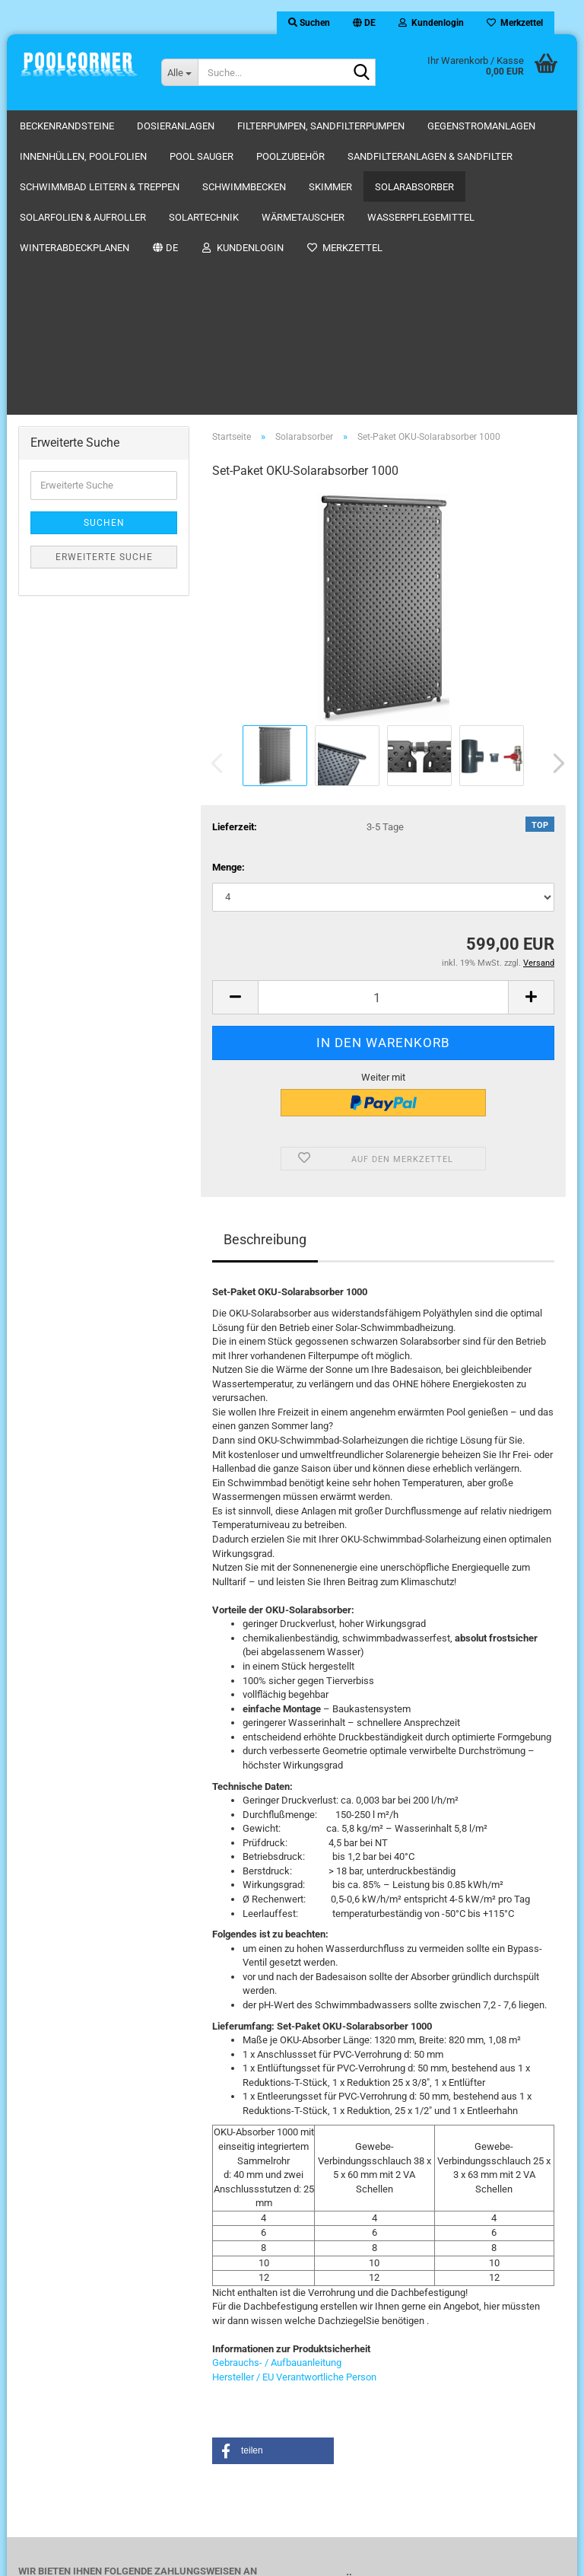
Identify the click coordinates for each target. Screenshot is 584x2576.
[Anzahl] (383, 723)
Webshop (244, 2556)
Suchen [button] (309, 23)
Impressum (358, 2398)
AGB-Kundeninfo (369, 2384)
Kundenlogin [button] (431, 23)
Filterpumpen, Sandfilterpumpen (321, 126)
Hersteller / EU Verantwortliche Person (294, 2103)
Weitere (447, 126)
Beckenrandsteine (67, 126)
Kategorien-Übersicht (379, 2426)
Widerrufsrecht (366, 2441)
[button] (364, 22)
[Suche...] (179, 72)
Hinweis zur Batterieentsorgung (401, 2454)
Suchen (104, 249)
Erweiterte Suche (104, 283)
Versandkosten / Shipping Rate (400, 2355)
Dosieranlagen (175, 126)
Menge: (228, 593)
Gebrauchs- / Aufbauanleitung (276, 2088)
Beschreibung (265, 965)
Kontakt (350, 2412)
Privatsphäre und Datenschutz (398, 2370)
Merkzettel (515, 23)
